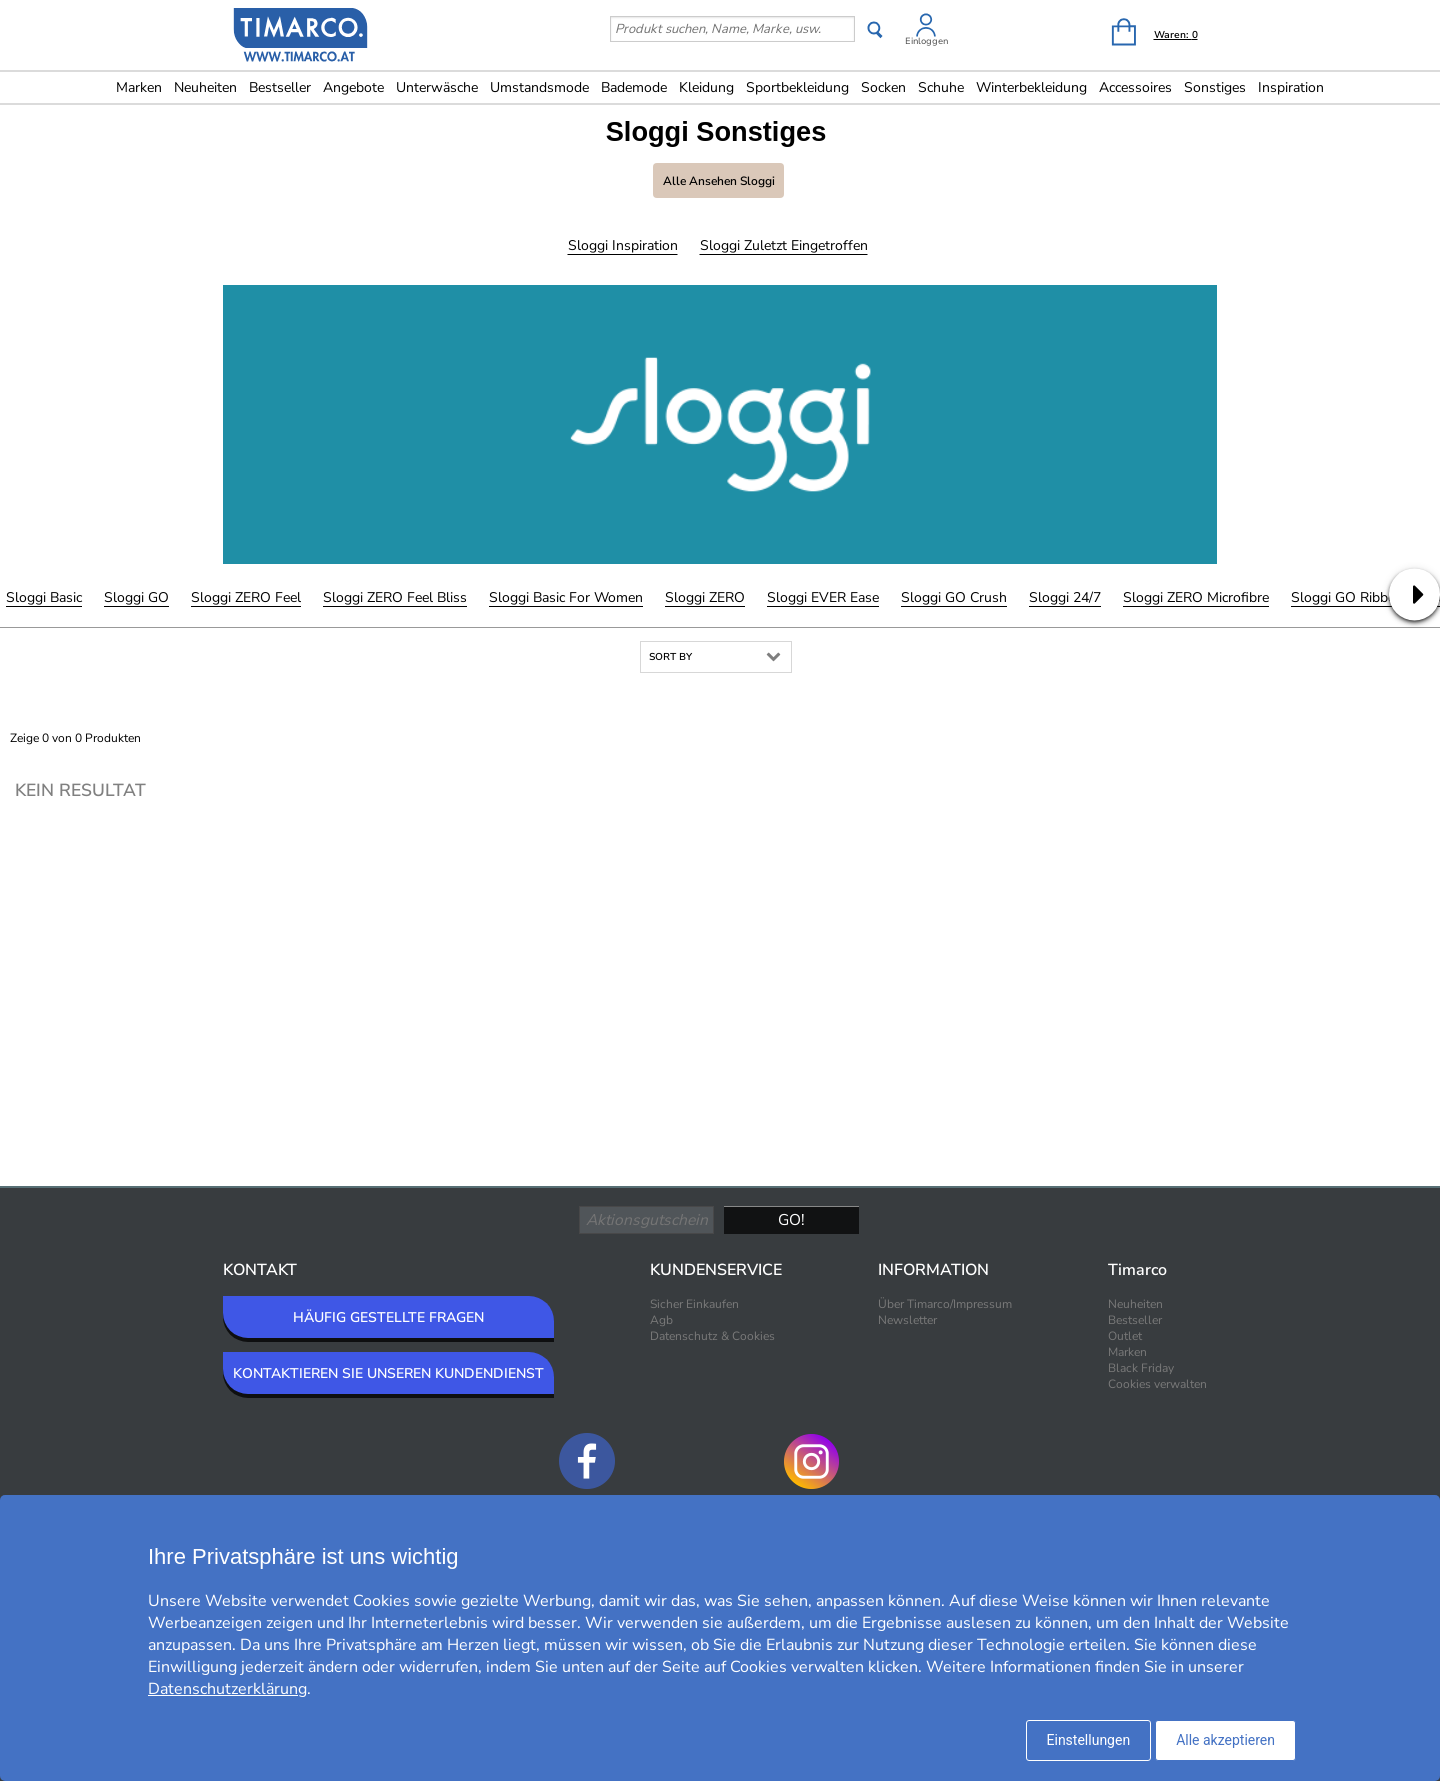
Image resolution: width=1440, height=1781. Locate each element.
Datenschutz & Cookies (712, 1336)
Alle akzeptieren (1225, 1740)
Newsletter (907, 1320)
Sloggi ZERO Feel (246, 597)
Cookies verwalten (1157, 1384)
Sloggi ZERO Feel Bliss (395, 597)
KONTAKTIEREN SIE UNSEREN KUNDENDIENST (388, 1373)
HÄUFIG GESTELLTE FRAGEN (388, 1317)
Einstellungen (1089, 1740)
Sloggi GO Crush (954, 597)
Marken (139, 87)
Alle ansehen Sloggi (719, 181)
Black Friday (1141, 1368)
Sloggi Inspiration (623, 245)
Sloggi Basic (44, 597)
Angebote (353, 87)
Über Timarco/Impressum (945, 1304)
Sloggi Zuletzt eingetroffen (784, 245)
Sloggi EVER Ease (823, 597)
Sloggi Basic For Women (566, 597)
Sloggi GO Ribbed (1347, 597)
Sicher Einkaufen (694, 1304)
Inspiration (1291, 87)
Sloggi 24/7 (1065, 597)
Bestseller (280, 87)
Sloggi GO (136, 597)
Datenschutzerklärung (227, 1689)
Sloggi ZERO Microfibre (1196, 597)
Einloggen (926, 41)
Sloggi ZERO (705, 597)
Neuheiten (205, 87)
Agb (661, 1320)
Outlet (1125, 1336)
